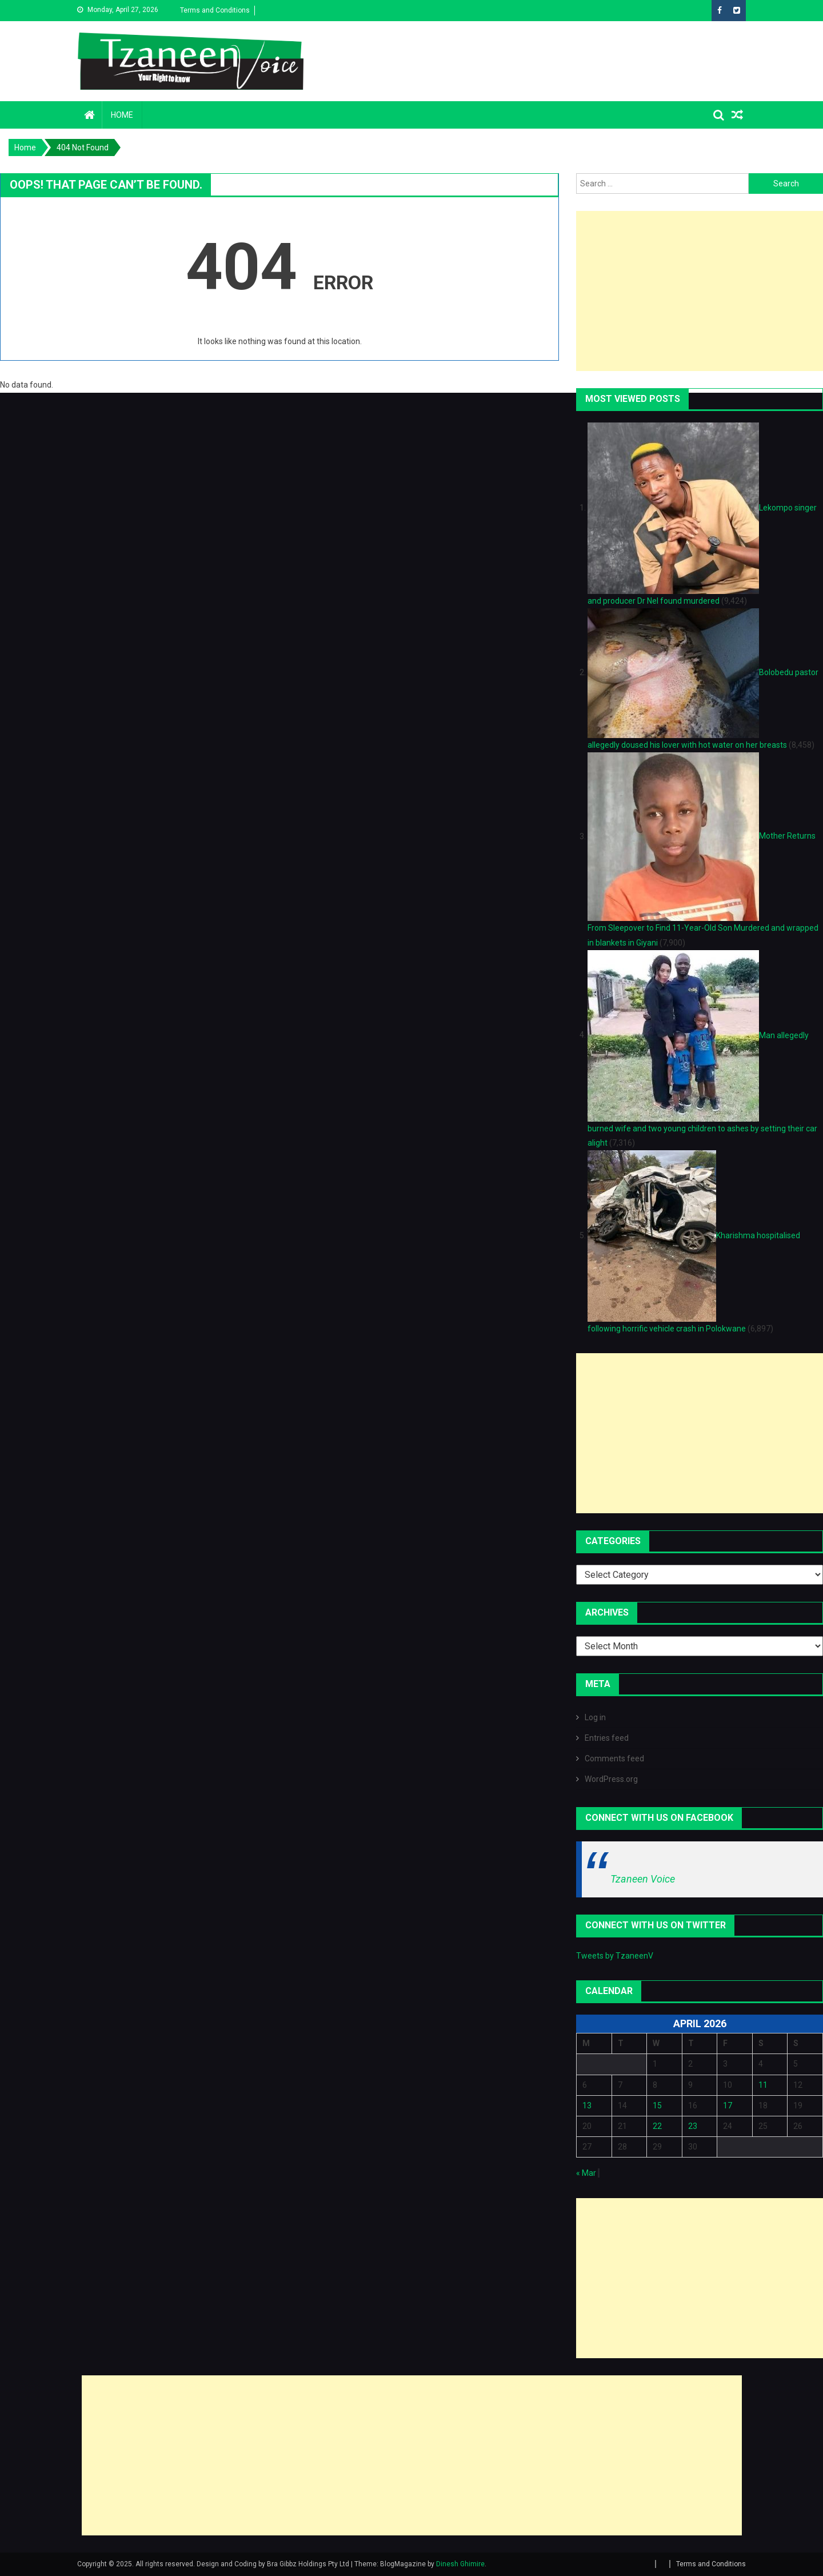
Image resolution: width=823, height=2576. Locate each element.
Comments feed (614, 1758)
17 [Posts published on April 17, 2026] (727, 2105)
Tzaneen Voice (642, 1879)
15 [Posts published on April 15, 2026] (657, 2105)
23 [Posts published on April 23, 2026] (692, 2126)
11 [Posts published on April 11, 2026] (763, 2084)
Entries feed (607, 1737)
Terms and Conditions (215, 10)
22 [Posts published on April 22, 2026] (657, 2126)
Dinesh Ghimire (460, 2564)
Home (122, 114)
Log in (595, 1717)
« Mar (586, 2173)
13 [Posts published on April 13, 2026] (587, 2105)
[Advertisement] (699, 291)
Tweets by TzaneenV (614, 1955)
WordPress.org (611, 1779)
